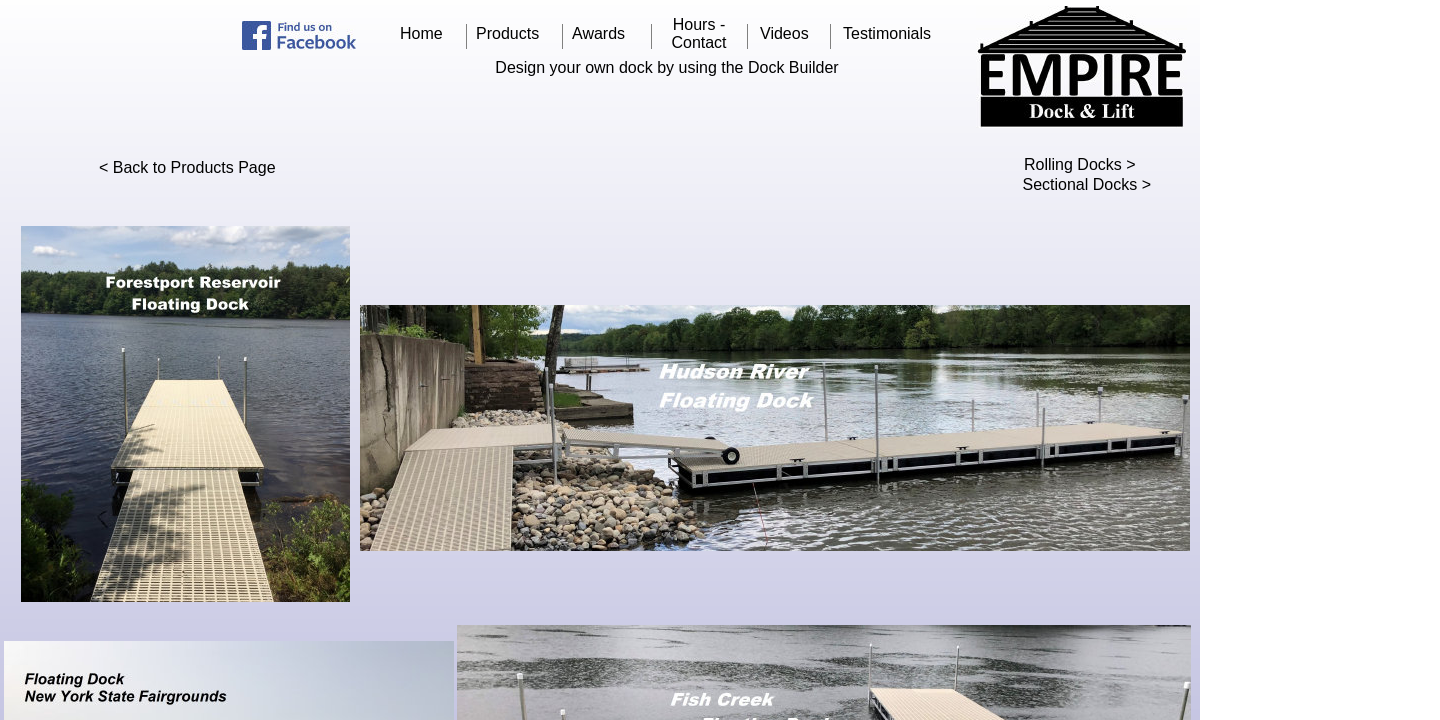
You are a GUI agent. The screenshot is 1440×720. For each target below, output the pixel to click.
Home (421, 33)
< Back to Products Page (187, 167)
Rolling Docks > (1080, 164)
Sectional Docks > (1086, 184)
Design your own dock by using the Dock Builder (666, 67)
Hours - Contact (698, 33)
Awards (598, 33)
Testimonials (887, 33)
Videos (784, 33)
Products (507, 33)
